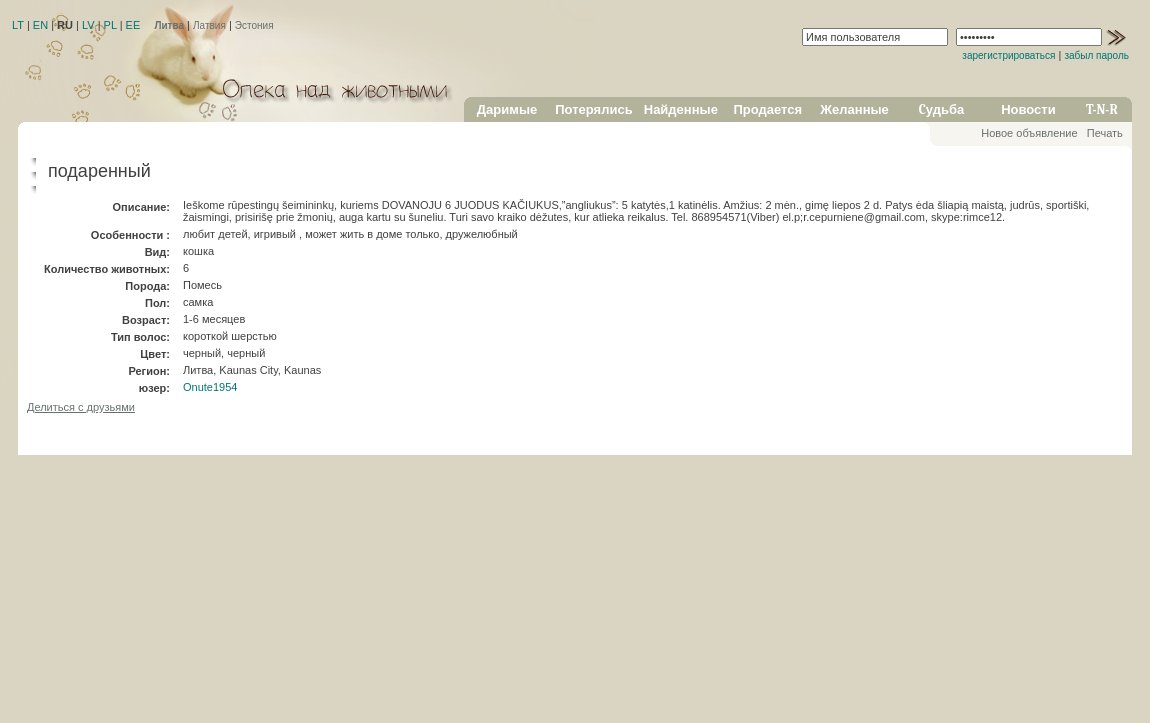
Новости (1028, 109)
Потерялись (593, 109)
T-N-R (1102, 109)
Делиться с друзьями (81, 407)
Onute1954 (210, 387)
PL (110, 25)
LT (18, 25)
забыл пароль (1096, 55)
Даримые (507, 109)
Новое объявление (1029, 133)
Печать (1105, 133)
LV (88, 25)
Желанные (854, 109)
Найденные (681, 109)
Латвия (209, 25)
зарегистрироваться (1008, 55)
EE (133, 25)
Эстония (254, 25)
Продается (767, 109)
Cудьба (942, 109)
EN (40, 25)
